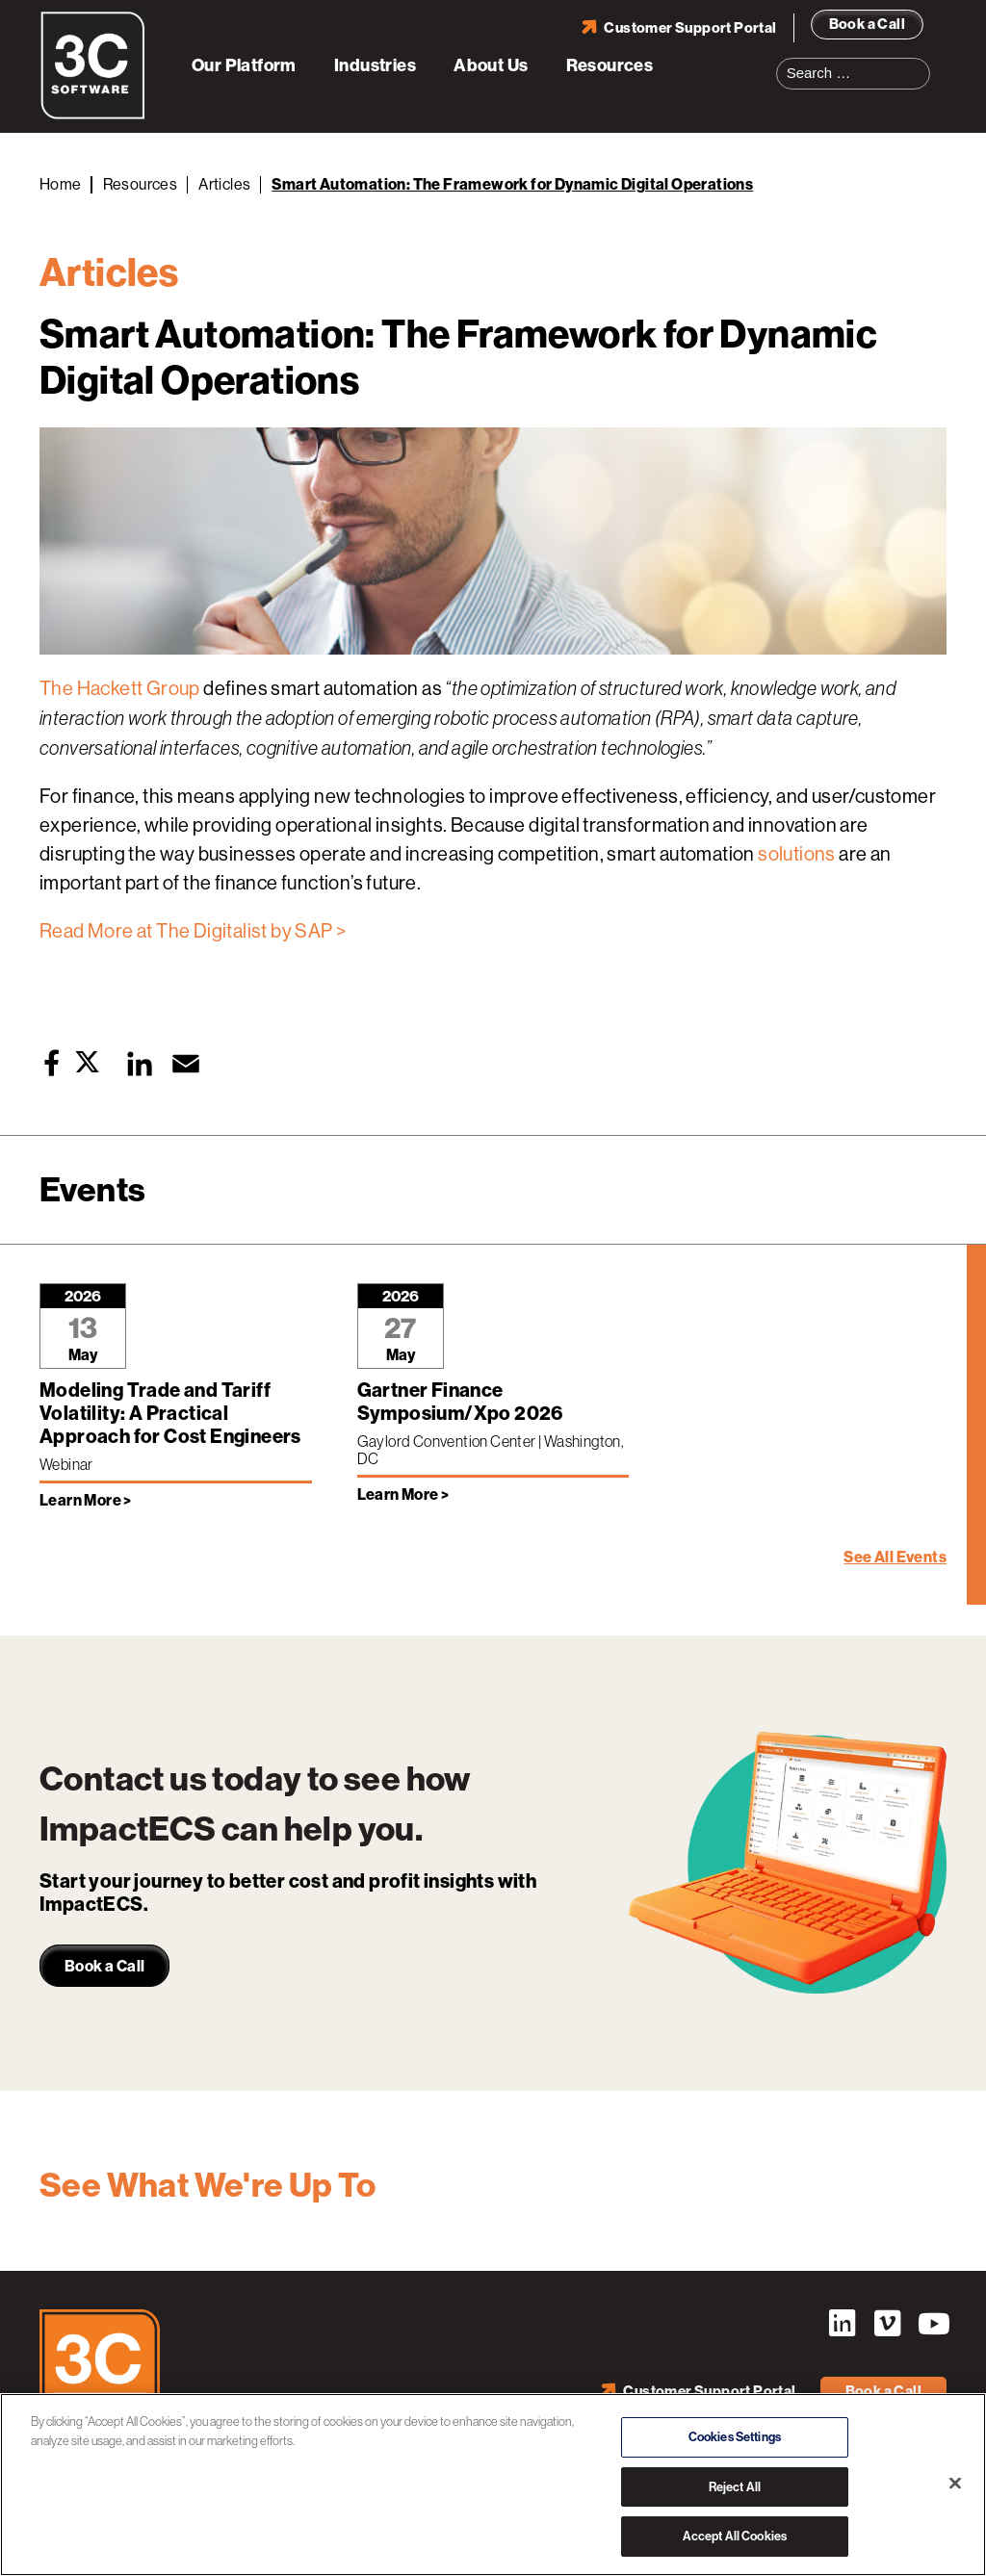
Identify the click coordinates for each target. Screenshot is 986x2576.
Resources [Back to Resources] (140, 184)
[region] (493, 2484)
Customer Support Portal (690, 28)
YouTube (932, 2323)
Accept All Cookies (735, 2536)
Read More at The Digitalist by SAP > (192, 931)
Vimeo (886, 2323)
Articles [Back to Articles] (224, 184)
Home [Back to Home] (60, 184)
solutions (797, 854)
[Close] (955, 2483)
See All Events (895, 1557)
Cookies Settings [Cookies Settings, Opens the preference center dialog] (734, 2437)
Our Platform (244, 65)
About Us (491, 65)
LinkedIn (841, 2323)
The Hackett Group (119, 689)
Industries (375, 65)
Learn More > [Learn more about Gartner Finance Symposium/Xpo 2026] (403, 1494)
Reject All (735, 2487)
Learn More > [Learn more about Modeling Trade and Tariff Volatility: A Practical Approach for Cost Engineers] (85, 1500)
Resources (610, 65)
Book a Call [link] (104, 1966)
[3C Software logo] (92, 115)
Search (921, 62)
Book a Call (867, 24)
